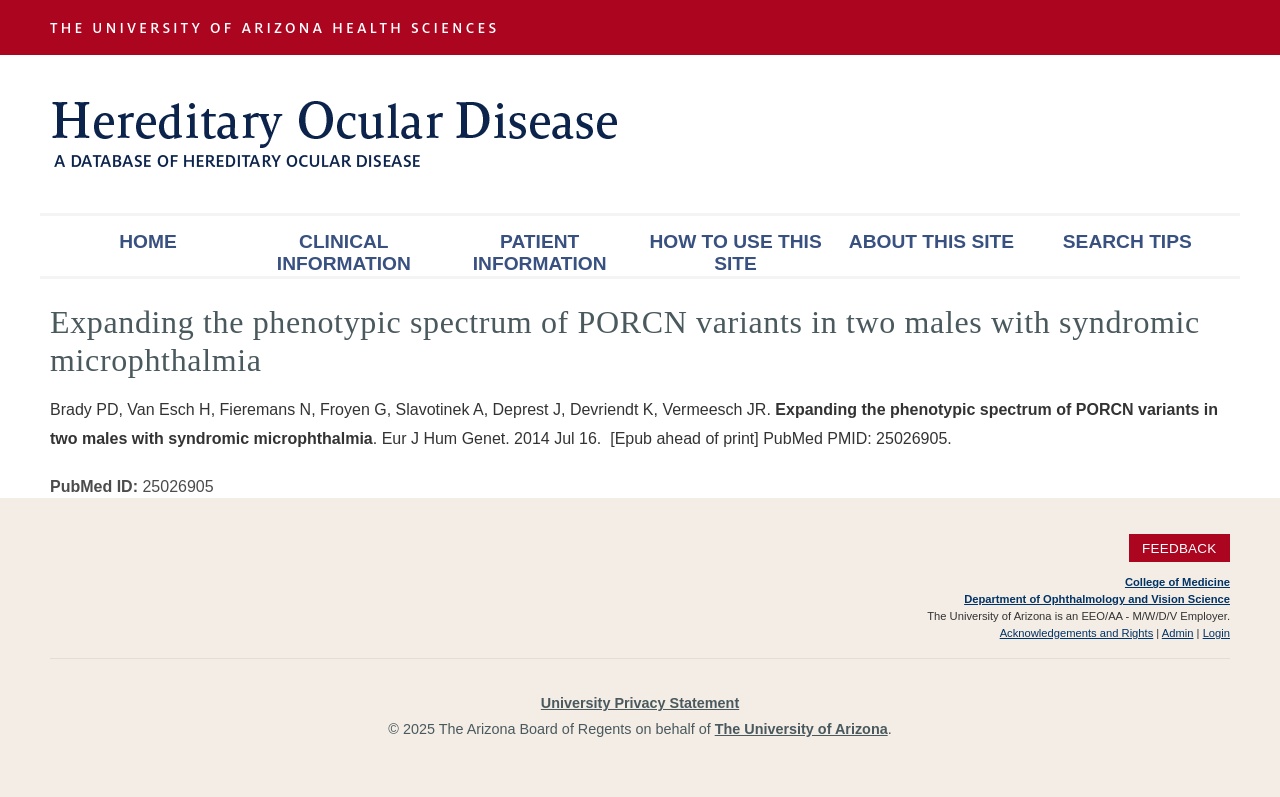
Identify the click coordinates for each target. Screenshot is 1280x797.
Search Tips (1127, 241)
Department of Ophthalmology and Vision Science (1097, 599)
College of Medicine (1177, 582)
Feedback (1179, 548)
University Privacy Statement (640, 703)
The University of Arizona (801, 729)
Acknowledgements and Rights (1077, 633)
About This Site (931, 241)
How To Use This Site (735, 252)
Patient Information (540, 252)
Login (1216, 633)
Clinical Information (344, 252)
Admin (1178, 633)
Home (148, 241)
